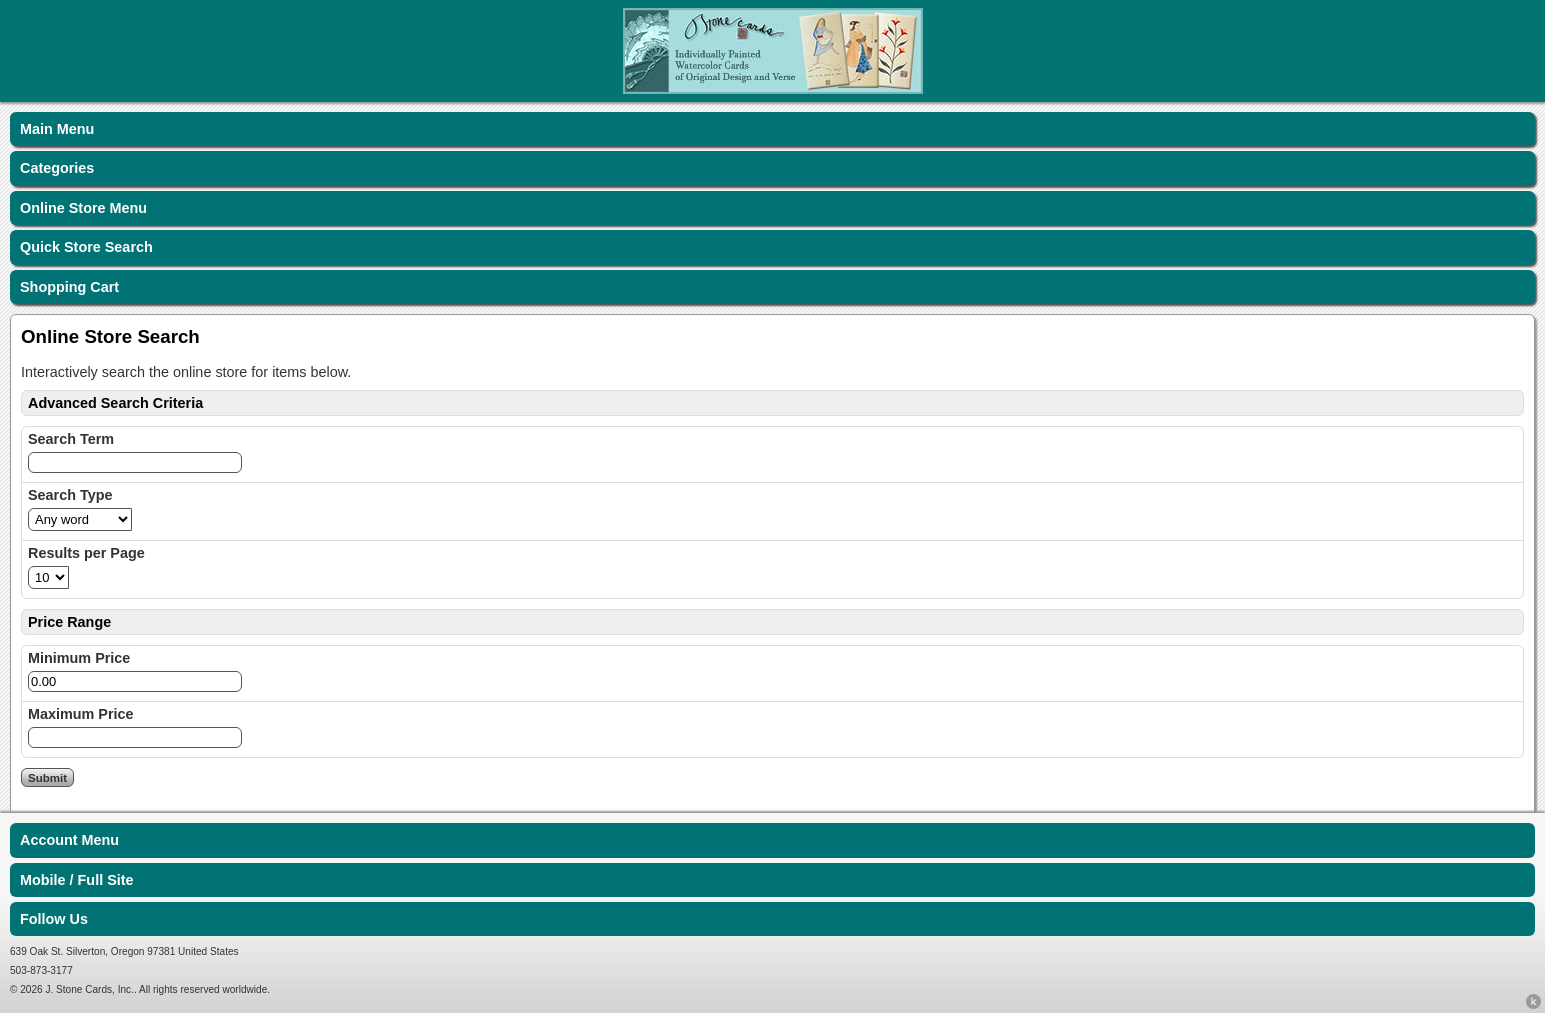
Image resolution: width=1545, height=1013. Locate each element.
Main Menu (57, 129)
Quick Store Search (86, 247)
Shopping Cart (69, 287)
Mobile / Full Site (77, 880)
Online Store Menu (83, 208)
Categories (57, 168)
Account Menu (69, 840)
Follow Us (54, 919)
